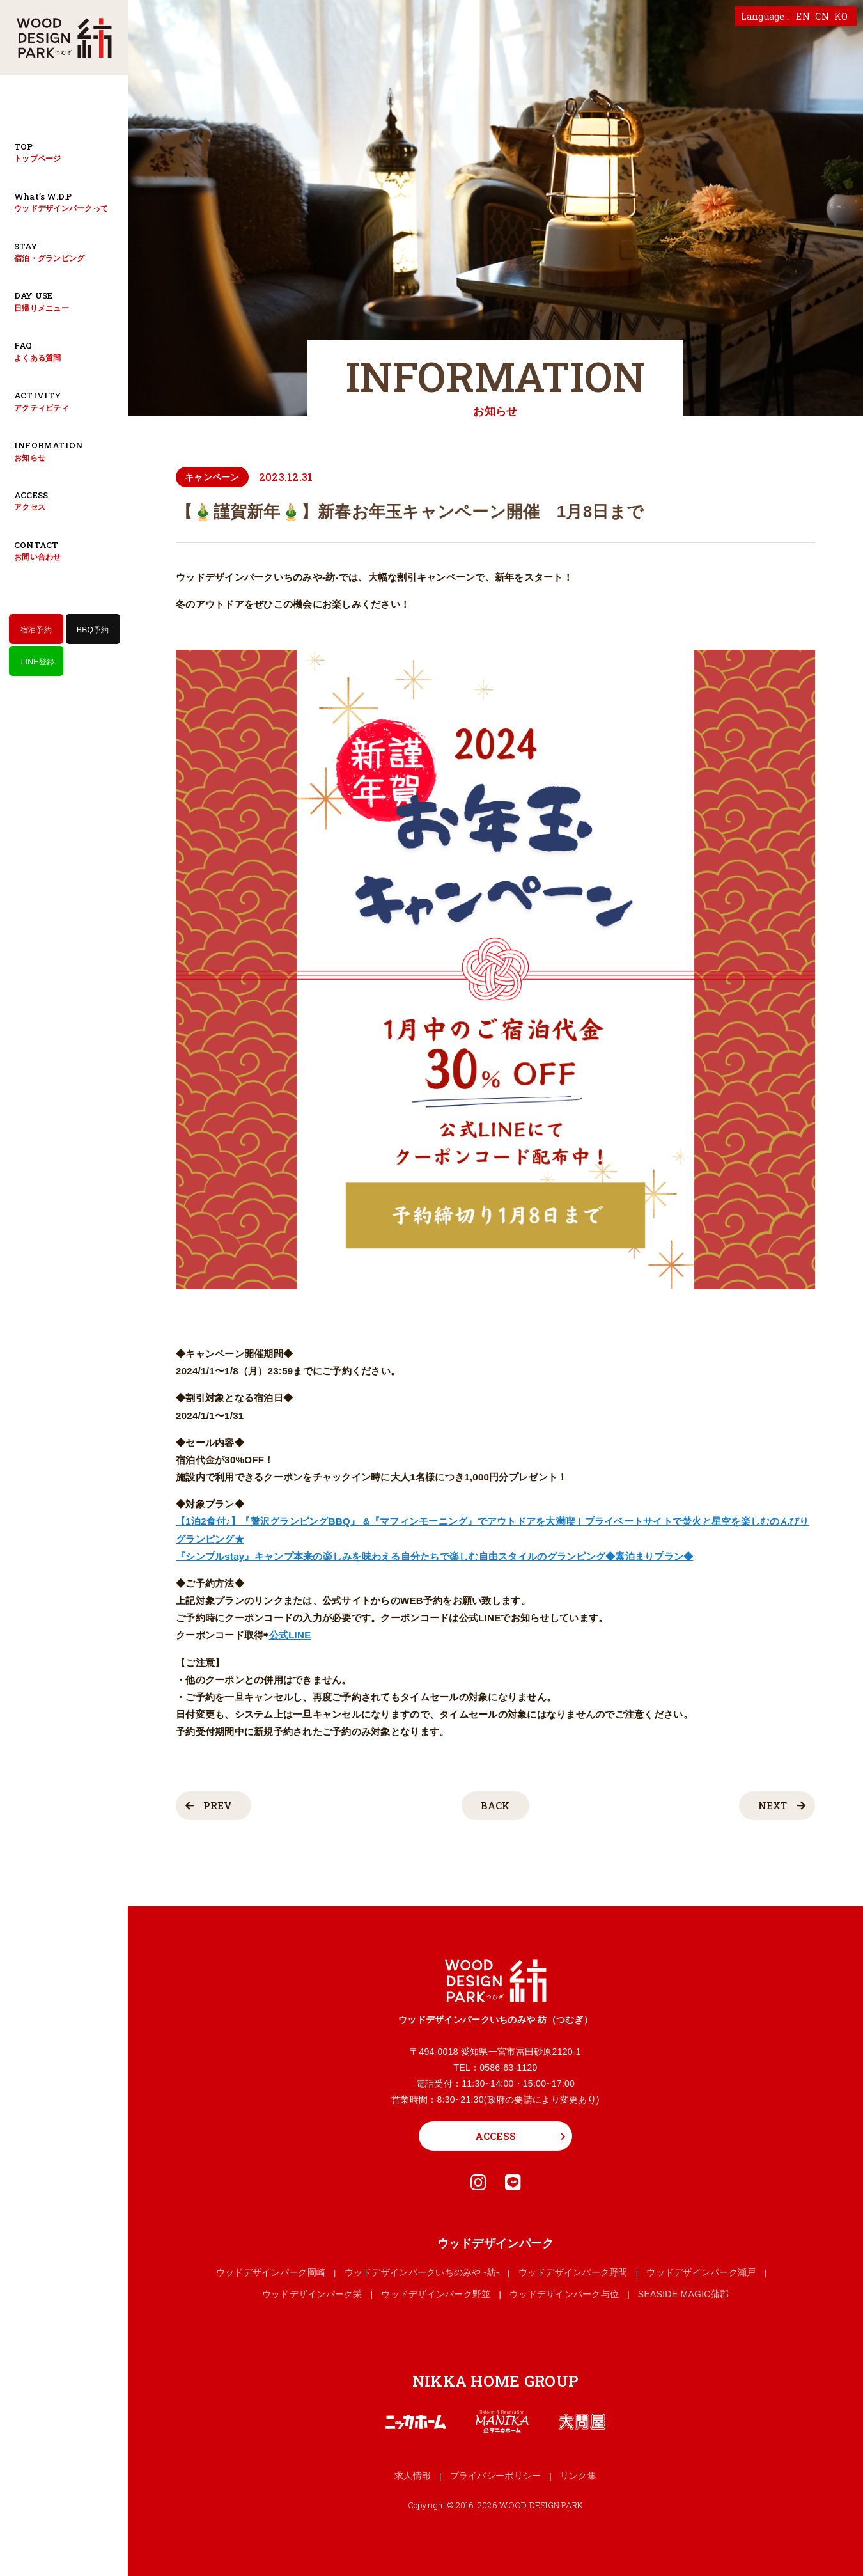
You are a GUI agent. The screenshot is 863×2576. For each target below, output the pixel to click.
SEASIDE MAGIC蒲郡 (683, 2294)
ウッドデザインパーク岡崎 (270, 2272)
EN (803, 16)
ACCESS (496, 2136)
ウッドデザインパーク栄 (312, 2294)
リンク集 (578, 2475)
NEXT (781, 1805)
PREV (208, 1805)
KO (841, 16)
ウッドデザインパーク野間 (573, 2272)
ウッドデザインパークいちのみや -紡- (422, 2272)
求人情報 (412, 2475)
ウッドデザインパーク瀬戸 (701, 2272)
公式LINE (290, 1635)
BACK (495, 1805)
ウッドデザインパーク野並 (435, 2294)
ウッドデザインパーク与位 (564, 2294)
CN (822, 16)
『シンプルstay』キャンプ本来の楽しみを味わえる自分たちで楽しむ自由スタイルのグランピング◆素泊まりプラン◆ (434, 1556)
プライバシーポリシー (495, 2475)
